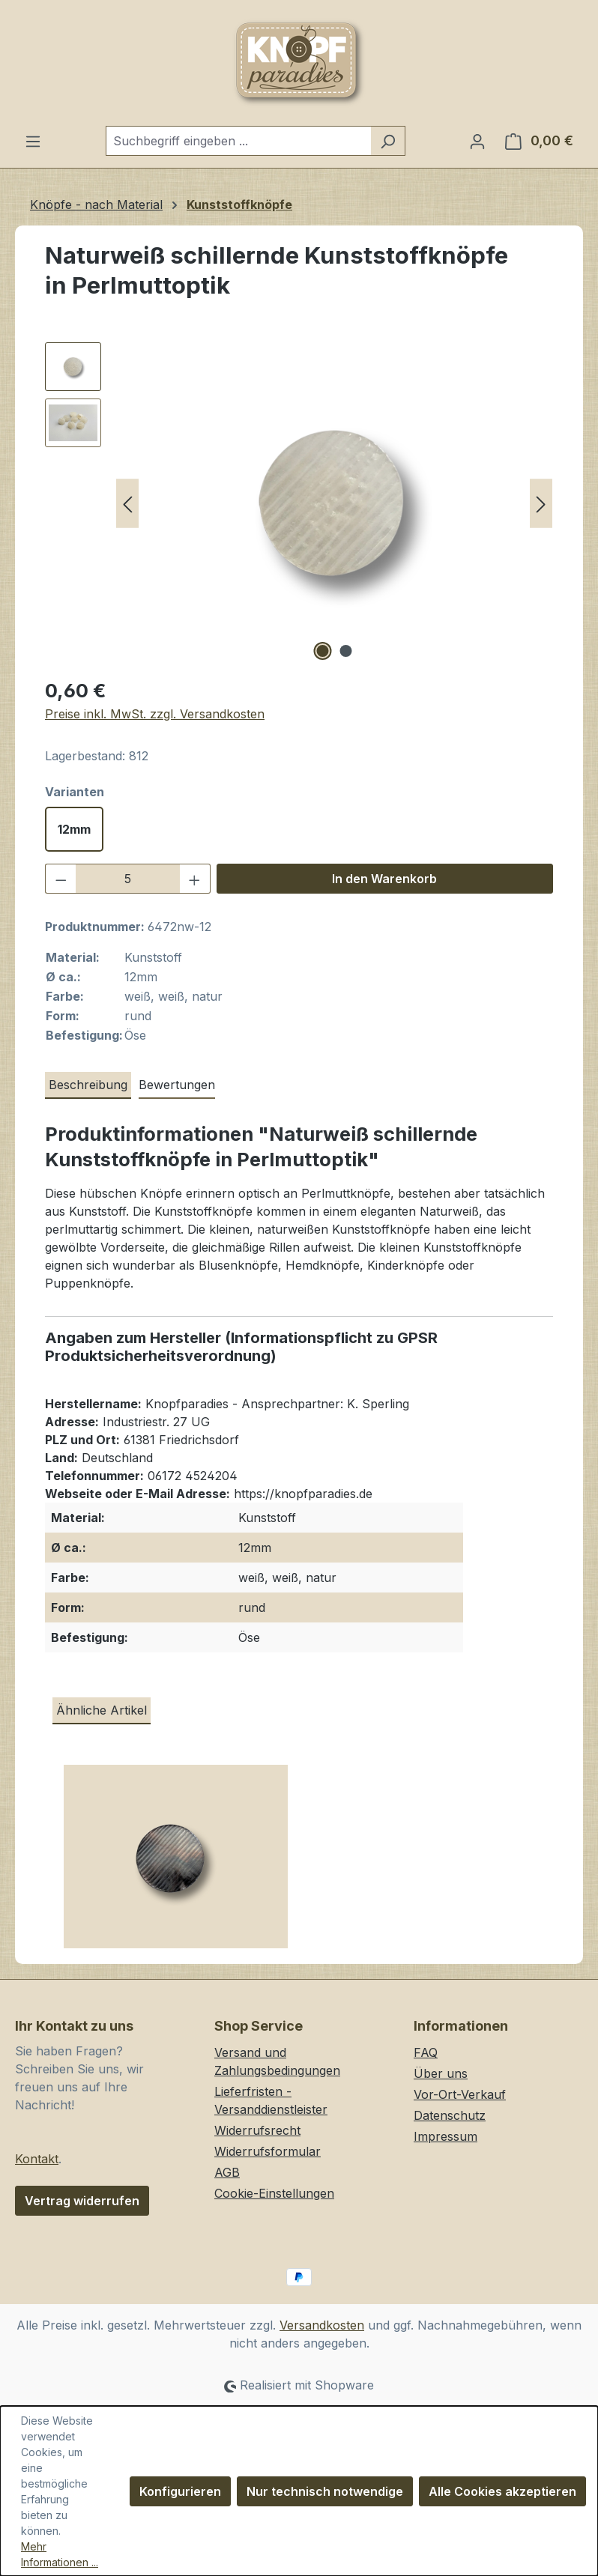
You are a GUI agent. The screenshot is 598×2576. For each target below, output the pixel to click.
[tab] (88, 1085)
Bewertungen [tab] (177, 1084)
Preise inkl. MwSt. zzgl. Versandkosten (155, 713)
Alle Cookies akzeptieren (502, 2491)
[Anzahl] (128, 879)
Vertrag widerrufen (82, 2200)
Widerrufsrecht (257, 2130)
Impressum (445, 2136)
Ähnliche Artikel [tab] (101, 1710)
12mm (74, 829)
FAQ (426, 2052)
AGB (227, 2172)
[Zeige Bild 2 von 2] (346, 651)
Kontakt (36, 2158)
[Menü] (33, 141)
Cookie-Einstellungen (274, 2193)
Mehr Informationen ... (59, 2554)
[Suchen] (387, 141)
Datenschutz (450, 2115)
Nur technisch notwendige (325, 2491)
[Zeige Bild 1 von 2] (323, 651)
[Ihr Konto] (477, 141)
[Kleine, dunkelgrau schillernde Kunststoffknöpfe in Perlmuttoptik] (176, 1862)
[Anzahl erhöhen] (195, 879)
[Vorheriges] (127, 503)
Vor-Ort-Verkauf (460, 2094)
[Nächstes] (541, 503)
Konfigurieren (180, 2491)
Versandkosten (322, 2325)
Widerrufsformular (267, 2151)
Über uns (441, 2073)
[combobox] (238, 141)
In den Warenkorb (384, 878)
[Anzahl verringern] (60, 879)
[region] (299, 503)
